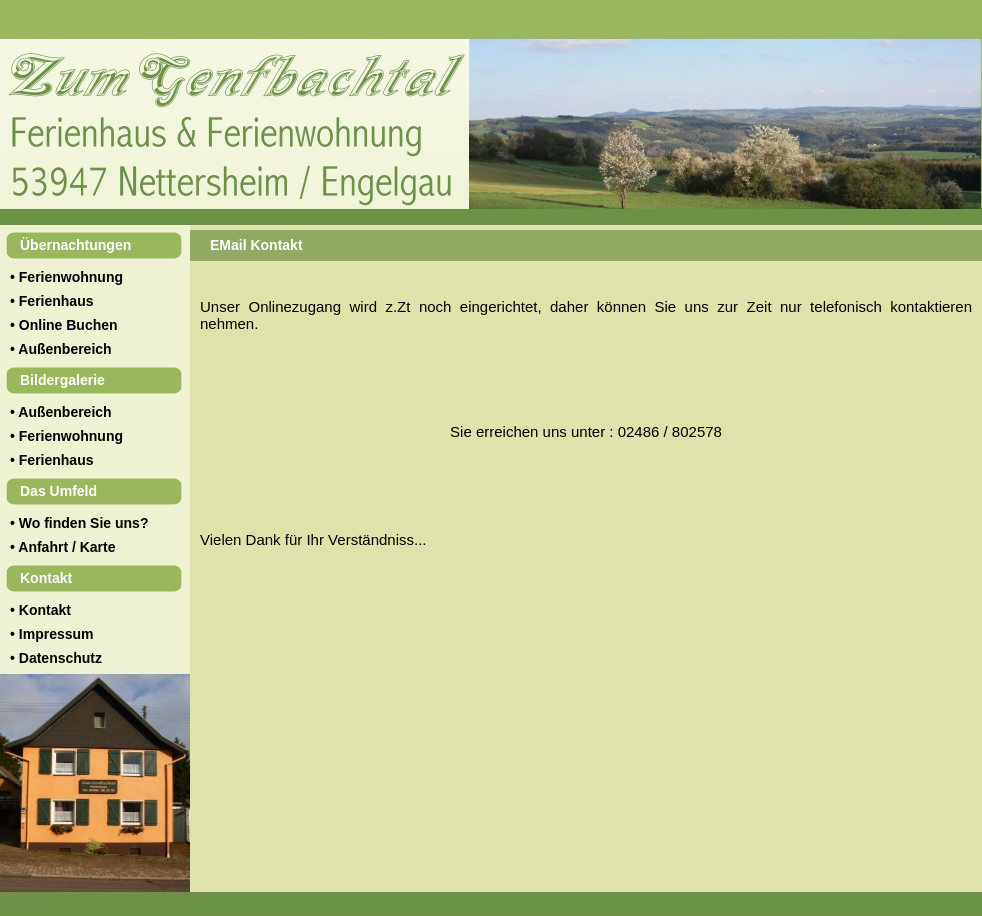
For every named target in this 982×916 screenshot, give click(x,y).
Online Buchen (68, 325)
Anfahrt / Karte (66, 547)
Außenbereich (64, 349)
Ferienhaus (56, 301)
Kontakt (45, 610)
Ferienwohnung (71, 277)
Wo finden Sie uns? (84, 523)
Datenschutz (60, 658)
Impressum (56, 634)
